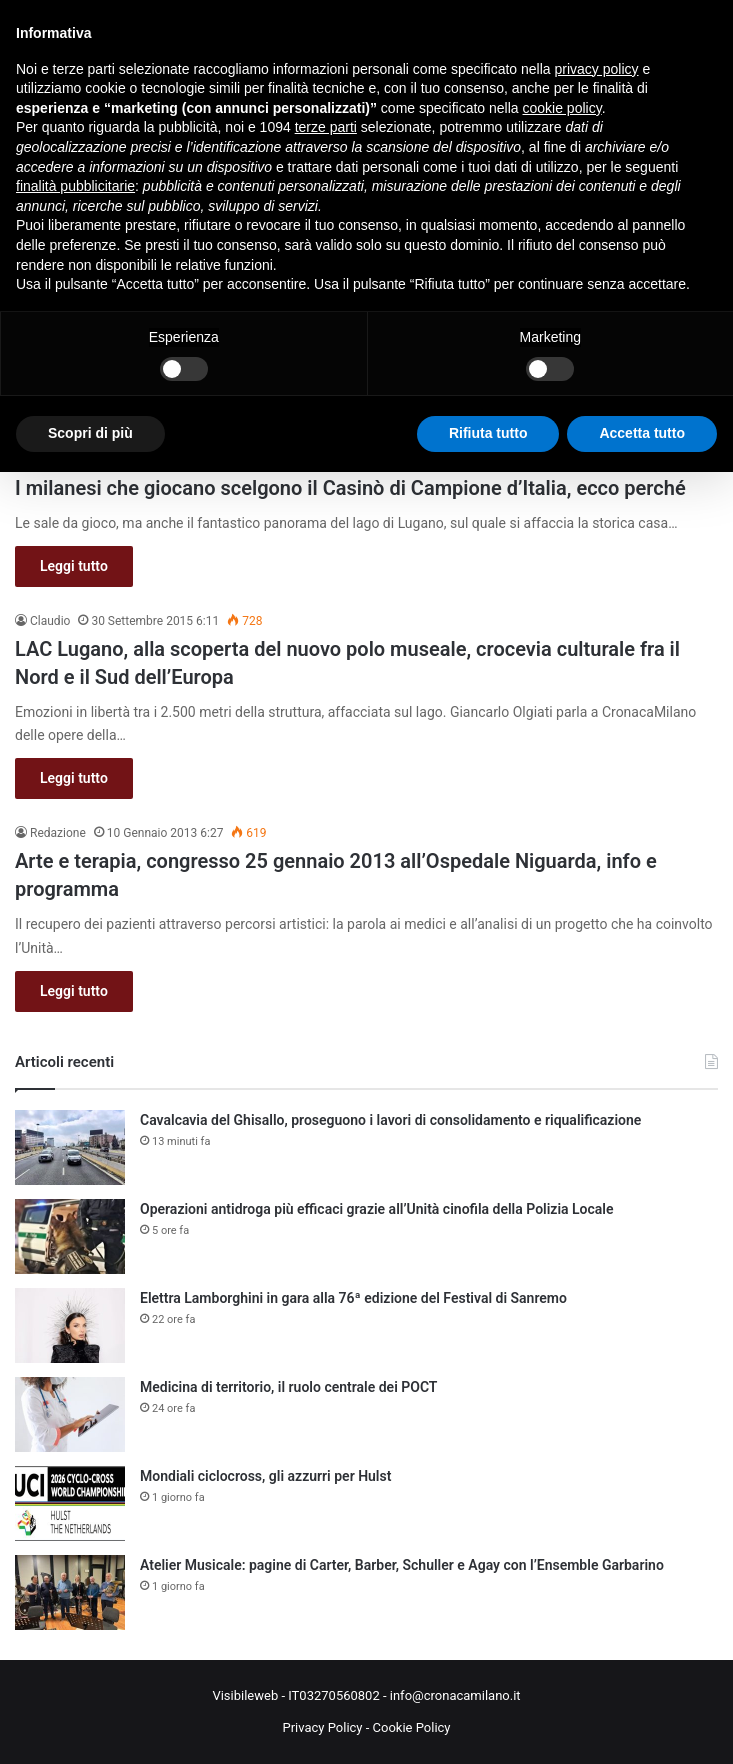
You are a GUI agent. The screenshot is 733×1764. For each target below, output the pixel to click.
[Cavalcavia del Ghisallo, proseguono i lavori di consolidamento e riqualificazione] (70, 1147)
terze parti (326, 127)
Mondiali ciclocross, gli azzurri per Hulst (265, 1476)
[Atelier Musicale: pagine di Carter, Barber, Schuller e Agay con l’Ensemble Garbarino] (70, 1592)
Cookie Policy (412, 1727)
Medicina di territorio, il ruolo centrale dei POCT (288, 1387)
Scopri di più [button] (90, 433)
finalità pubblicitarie (75, 186)
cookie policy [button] (562, 108)
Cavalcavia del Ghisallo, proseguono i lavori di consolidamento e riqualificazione (390, 1120)
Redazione (58, 833)
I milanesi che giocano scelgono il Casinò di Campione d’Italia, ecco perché (350, 488)
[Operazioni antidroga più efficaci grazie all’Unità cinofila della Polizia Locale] (70, 1236)
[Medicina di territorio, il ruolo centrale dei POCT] (70, 1414)
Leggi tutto (74, 566)
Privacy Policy (322, 1727)
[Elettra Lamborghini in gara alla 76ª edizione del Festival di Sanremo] (70, 1325)
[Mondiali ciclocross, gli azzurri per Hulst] (70, 1503)
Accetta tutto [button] (642, 433)
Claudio (50, 621)
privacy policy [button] (597, 69)
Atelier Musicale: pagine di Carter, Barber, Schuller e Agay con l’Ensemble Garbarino (402, 1565)
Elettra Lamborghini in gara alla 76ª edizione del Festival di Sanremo (353, 1298)
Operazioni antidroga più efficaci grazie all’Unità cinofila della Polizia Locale (377, 1209)
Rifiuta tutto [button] (488, 433)
